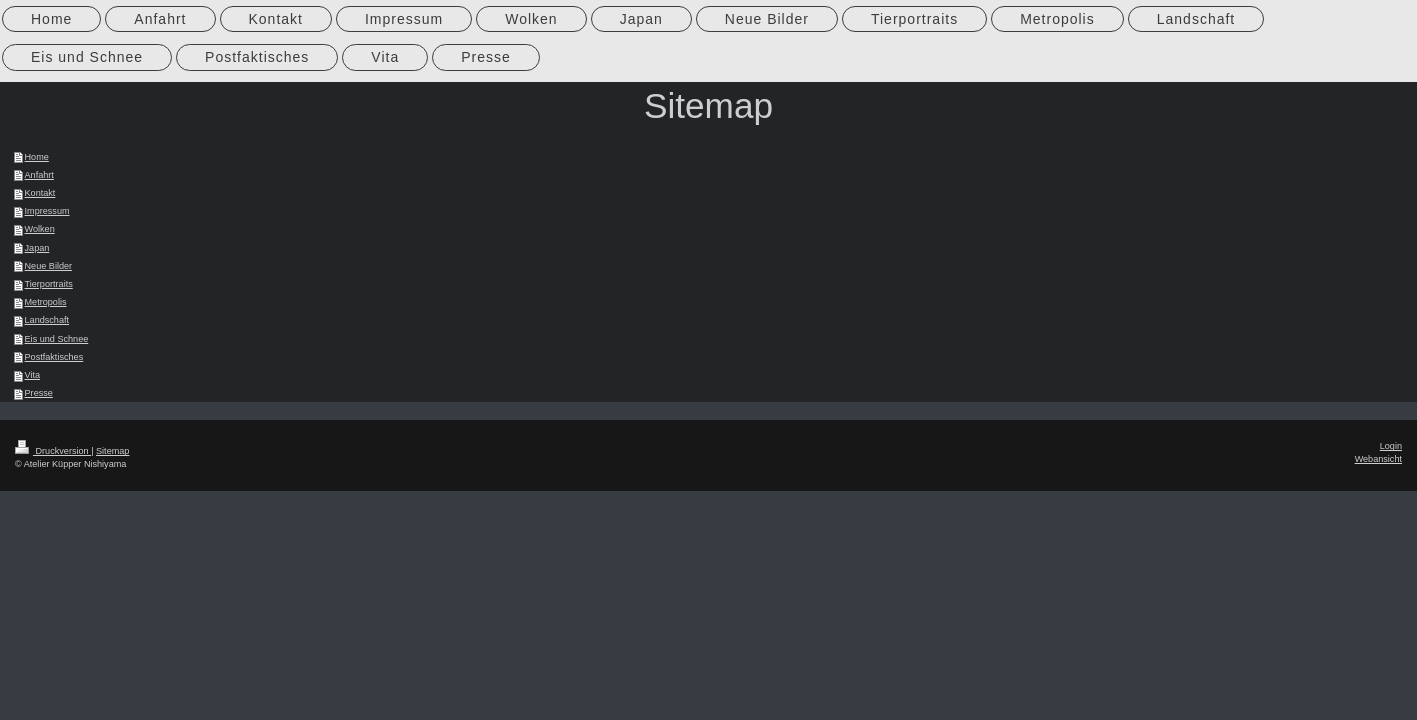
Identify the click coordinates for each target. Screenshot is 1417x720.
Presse (39, 393)
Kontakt (40, 193)
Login (1391, 446)
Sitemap (112, 451)
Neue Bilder (49, 266)
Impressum (47, 211)
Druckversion (53, 451)
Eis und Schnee (57, 339)
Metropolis (46, 302)
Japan (37, 248)
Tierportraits (49, 284)
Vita (33, 375)
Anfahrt (39, 175)
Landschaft (47, 320)
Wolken (40, 229)
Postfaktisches (54, 357)
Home (37, 157)
